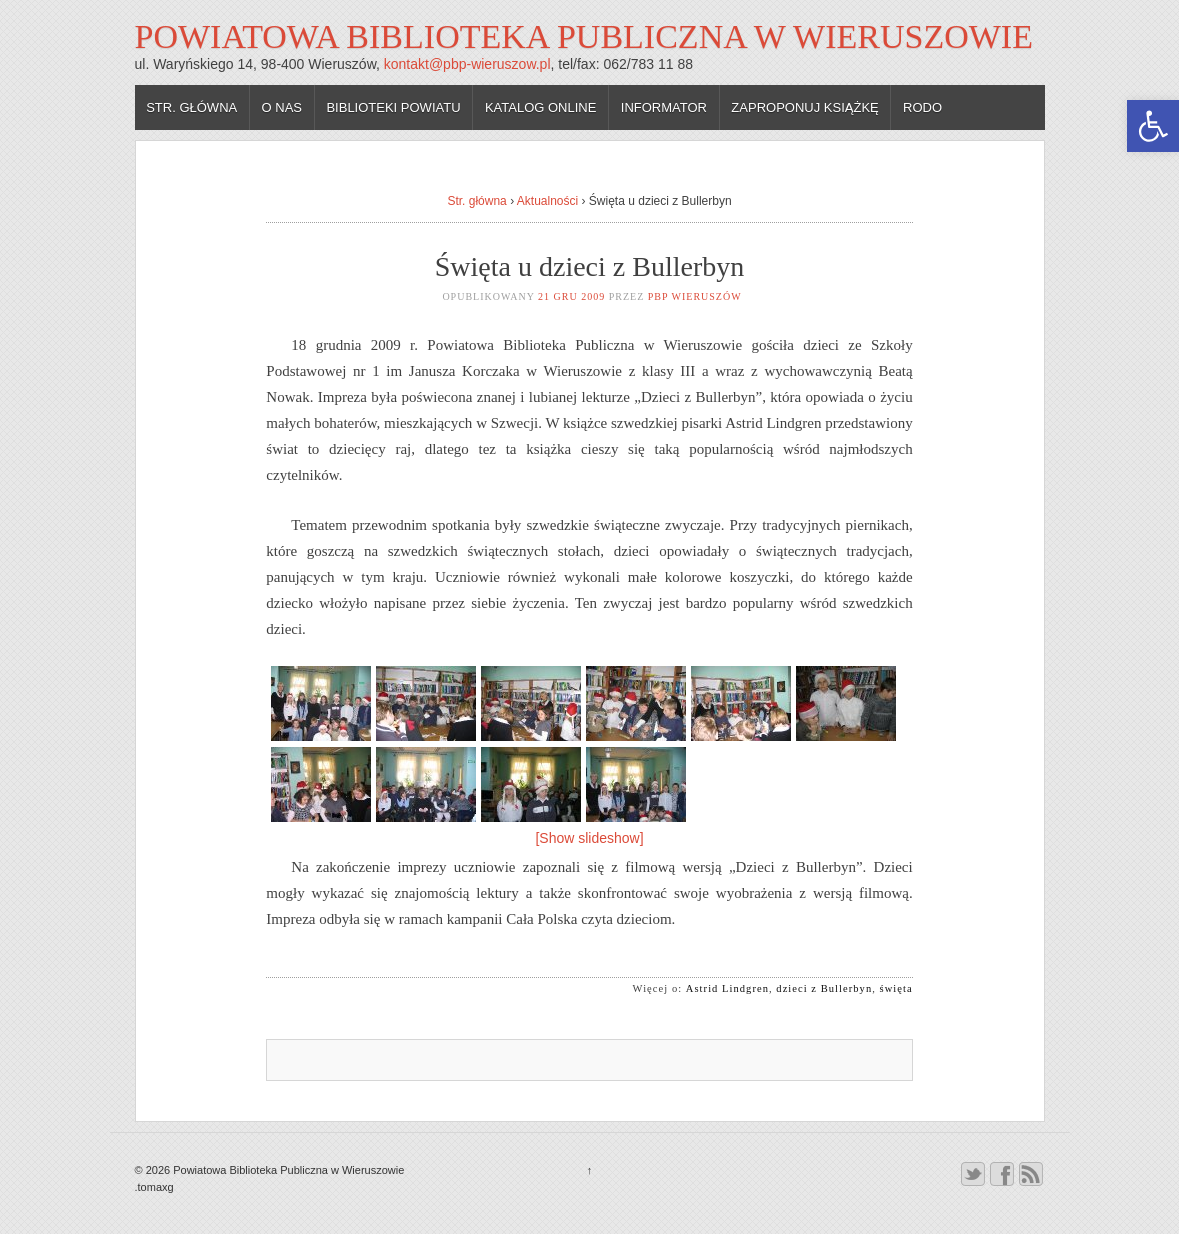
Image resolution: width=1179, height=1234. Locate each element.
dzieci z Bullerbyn (824, 988)
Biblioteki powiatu (393, 107)
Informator (664, 107)
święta (896, 988)
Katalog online (541, 107)
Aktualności (547, 201)
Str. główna (191, 107)
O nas (282, 107)
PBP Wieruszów (695, 296)
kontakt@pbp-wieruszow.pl (467, 64)
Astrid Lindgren (727, 988)
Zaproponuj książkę (804, 107)
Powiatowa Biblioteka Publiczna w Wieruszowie (584, 36)
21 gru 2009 (571, 296)
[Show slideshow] (589, 838)
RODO (922, 107)
